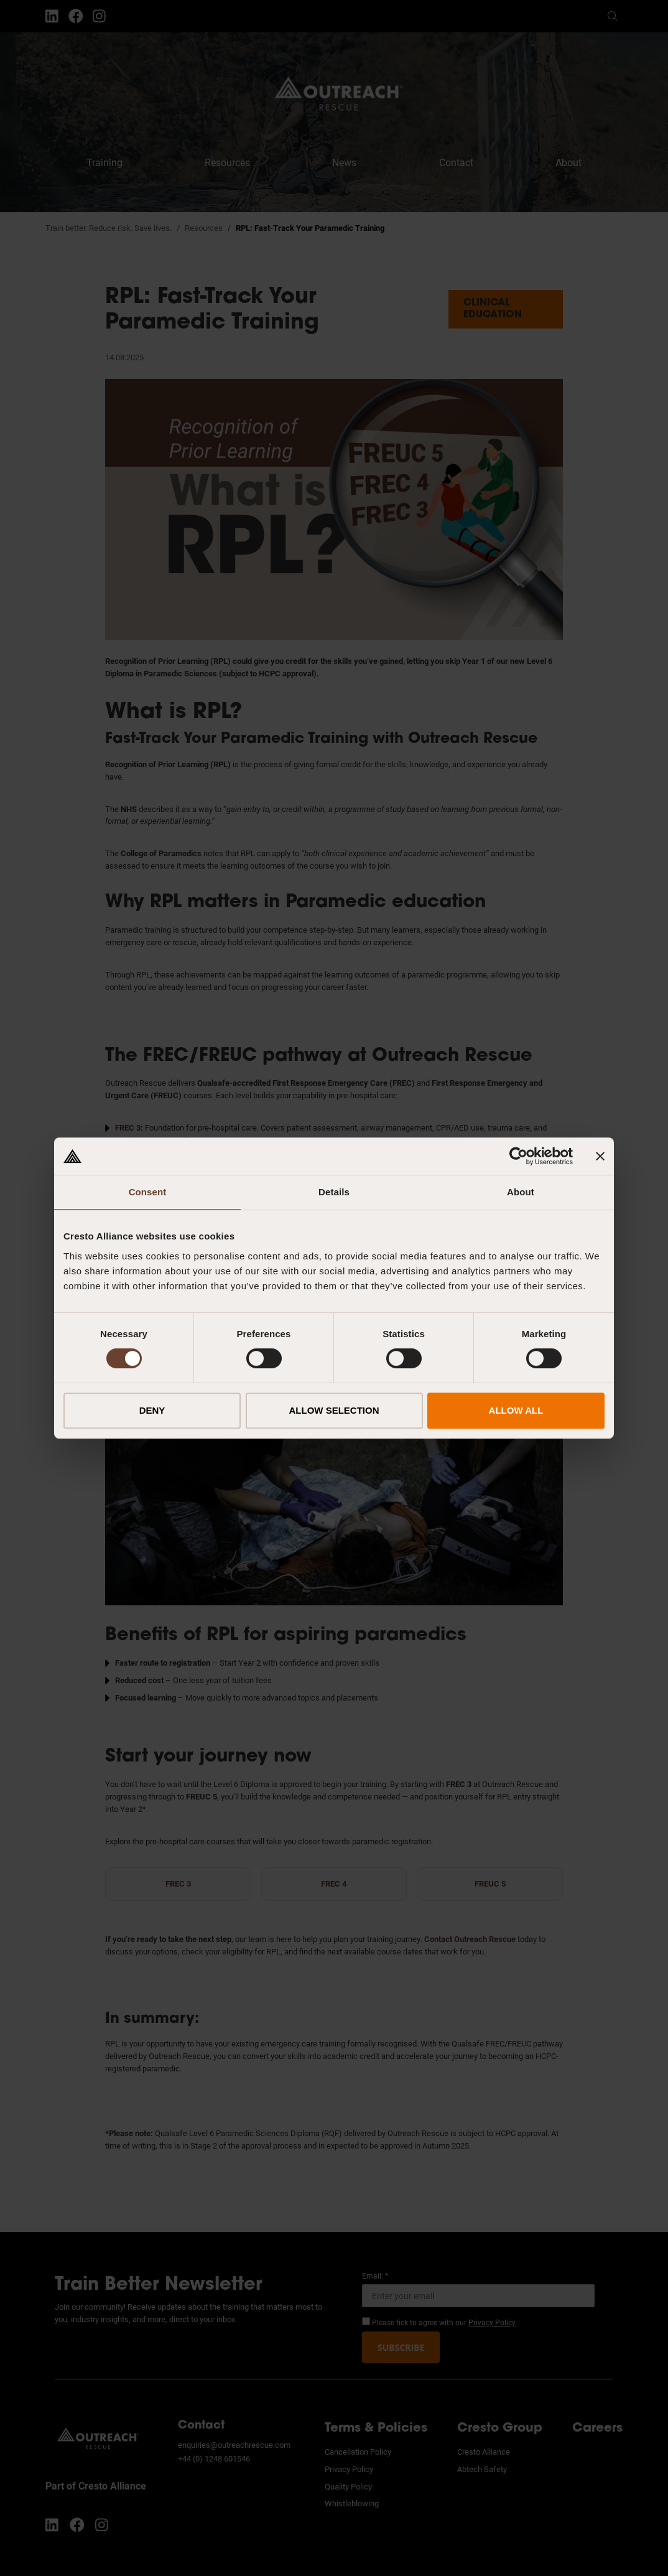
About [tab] (520, 1192)
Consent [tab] (148, 1192)
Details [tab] (334, 1192)
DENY (152, 1410)
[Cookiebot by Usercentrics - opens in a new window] (518, 1156)
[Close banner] (600, 1156)
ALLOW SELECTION (334, 1410)
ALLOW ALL (516, 1410)
